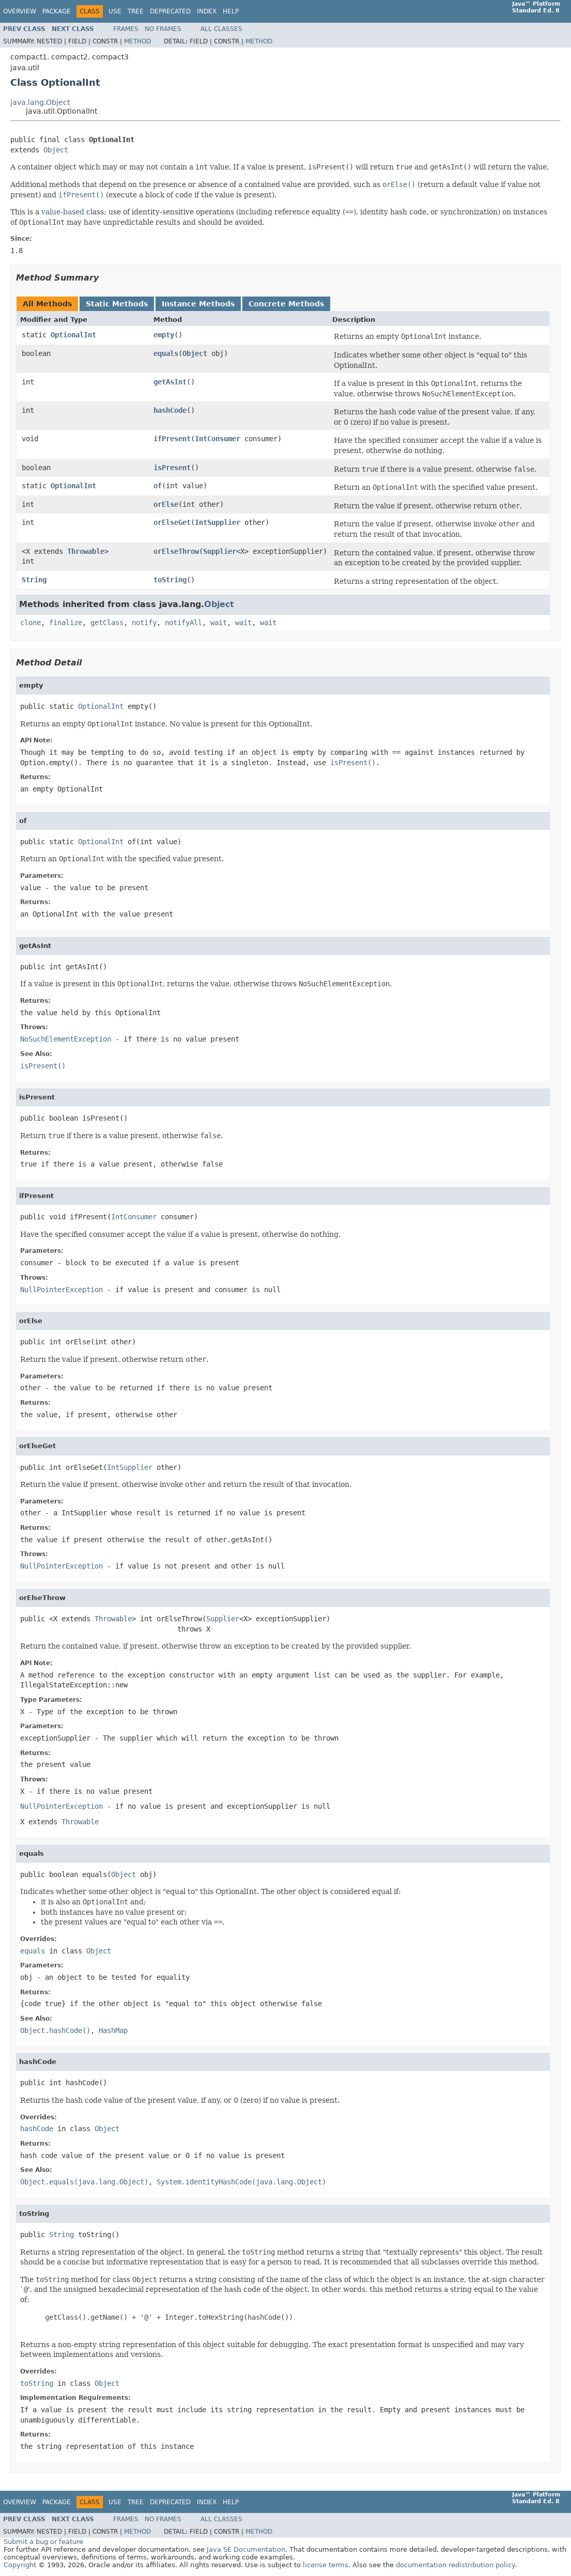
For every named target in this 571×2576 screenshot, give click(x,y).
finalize (65, 622)
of (157, 486)
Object (55, 150)
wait (218, 622)
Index (207, 11)
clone (30, 622)
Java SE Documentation (246, 2549)
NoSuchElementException (65, 1039)
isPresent (172, 467)
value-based (62, 212)
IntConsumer (217, 438)
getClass (107, 622)
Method (137, 41)
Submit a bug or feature (43, 2542)
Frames (125, 29)
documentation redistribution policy (455, 2565)
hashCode (170, 410)
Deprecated (170, 11)
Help (231, 11)
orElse (165, 504)
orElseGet (172, 522)
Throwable (85, 551)
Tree (136, 11)
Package (56, 11)
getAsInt (170, 382)
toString (170, 580)
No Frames (163, 29)
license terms (325, 2565)
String (34, 580)
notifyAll (183, 622)
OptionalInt (73, 335)
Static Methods (117, 304)
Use (115, 11)
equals (165, 353)
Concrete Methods (286, 304)
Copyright (20, 2565)
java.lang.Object (40, 102)
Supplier (219, 551)
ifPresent (172, 438)
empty (163, 335)
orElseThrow (176, 551)
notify (144, 622)
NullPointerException (61, 1289)
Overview (19, 11)
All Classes (221, 29)
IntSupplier (217, 522)
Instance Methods (198, 304)
